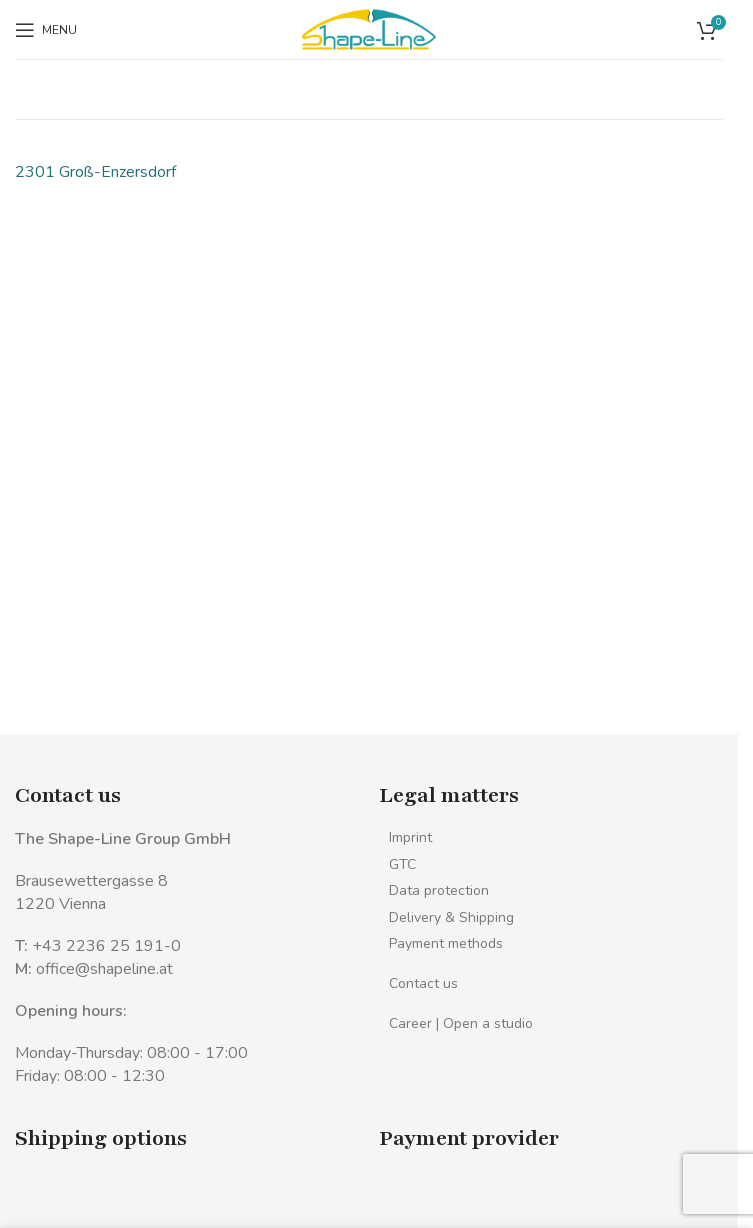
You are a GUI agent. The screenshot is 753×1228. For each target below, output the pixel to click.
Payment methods (446, 943)
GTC (402, 864)
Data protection (439, 890)
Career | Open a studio (461, 1023)
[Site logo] (368, 28)
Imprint (410, 837)
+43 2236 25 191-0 (106, 946)
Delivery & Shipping (451, 917)
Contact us (423, 983)
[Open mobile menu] (46, 30)
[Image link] (57, 1202)
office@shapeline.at (104, 969)
